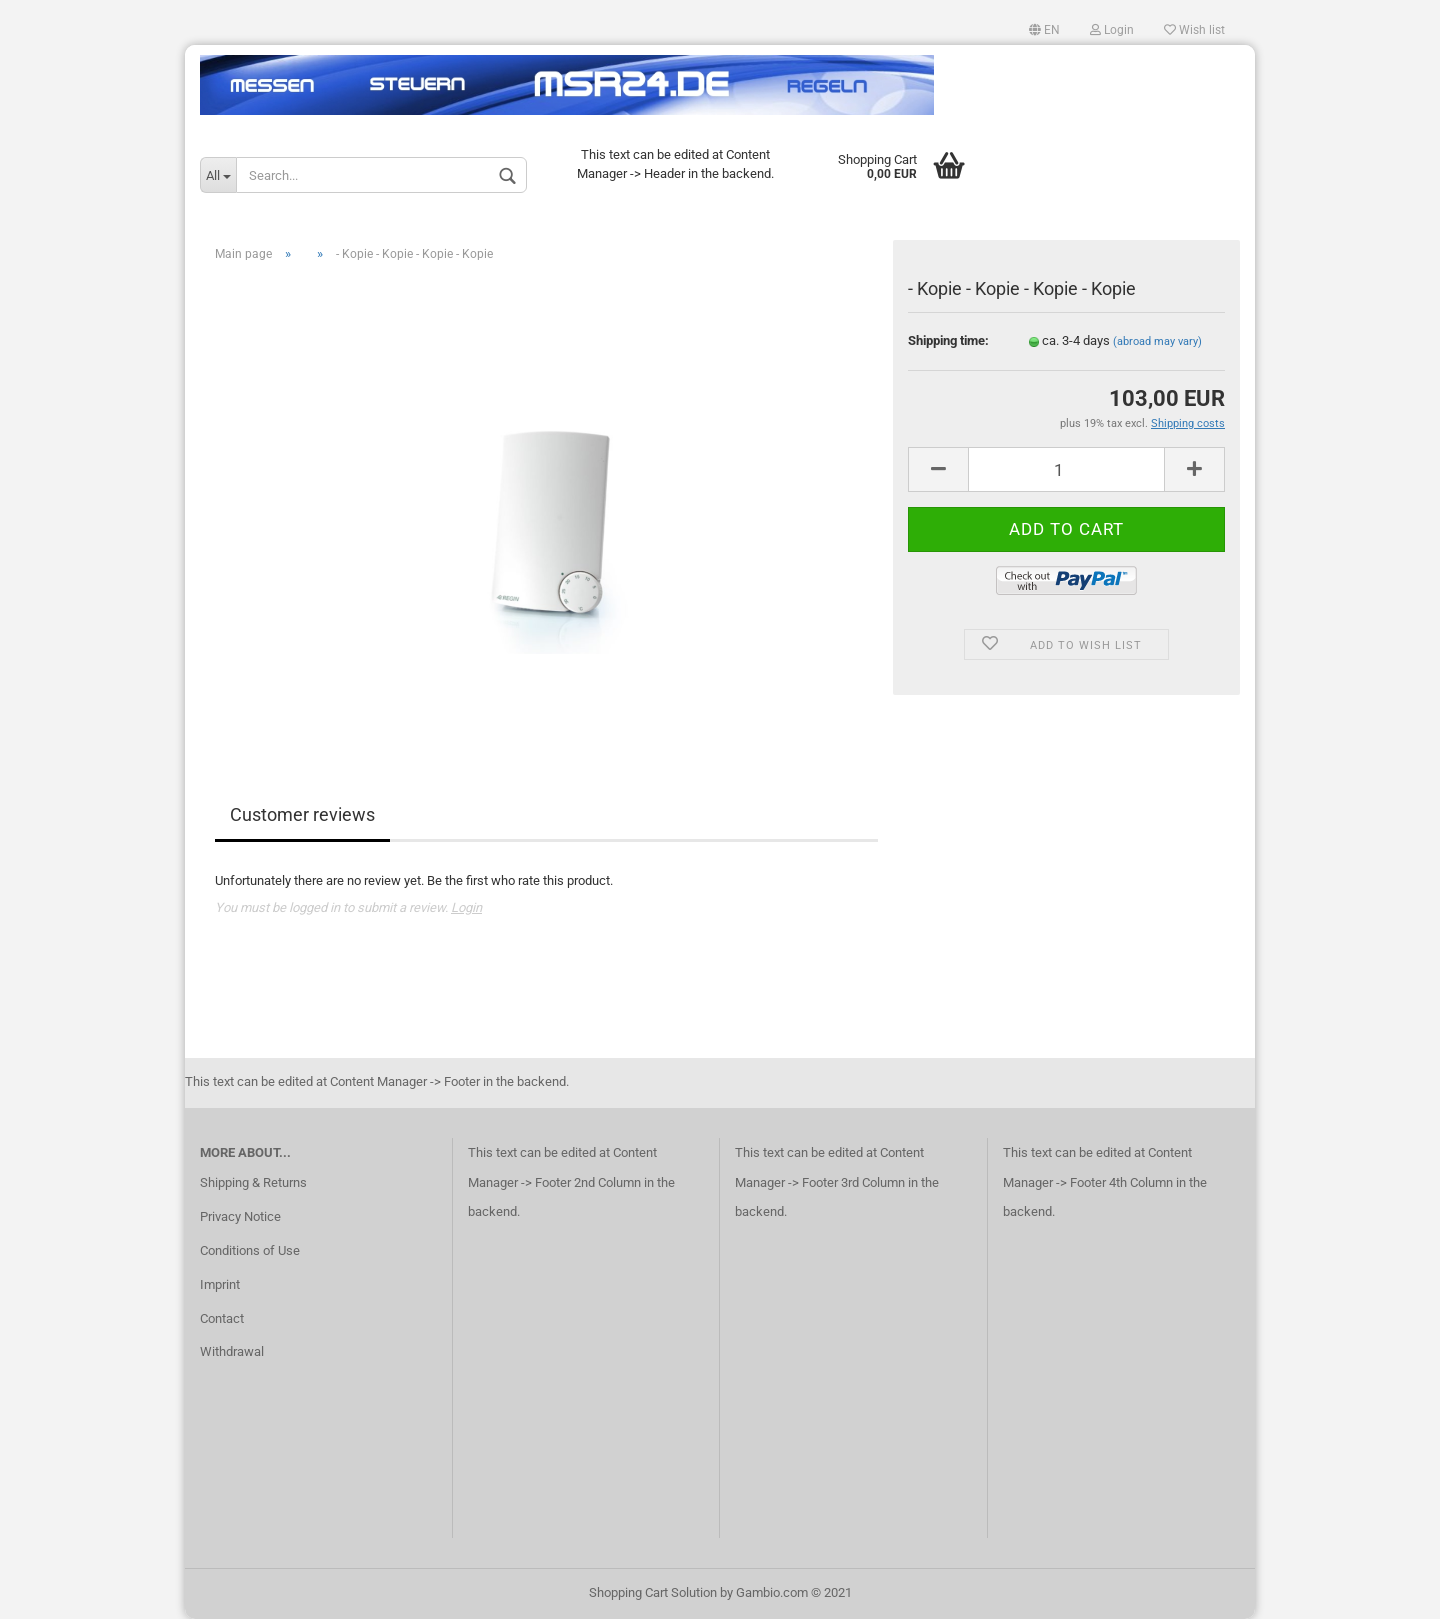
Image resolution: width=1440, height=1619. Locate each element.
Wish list (1194, 30)
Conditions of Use (250, 1250)
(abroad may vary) (1157, 341)
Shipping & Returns (253, 1182)
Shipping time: (948, 340)
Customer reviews (302, 814)
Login (1112, 30)
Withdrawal (232, 1351)
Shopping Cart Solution (653, 1592)
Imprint (220, 1284)
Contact (222, 1318)
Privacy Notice (240, 1216)
